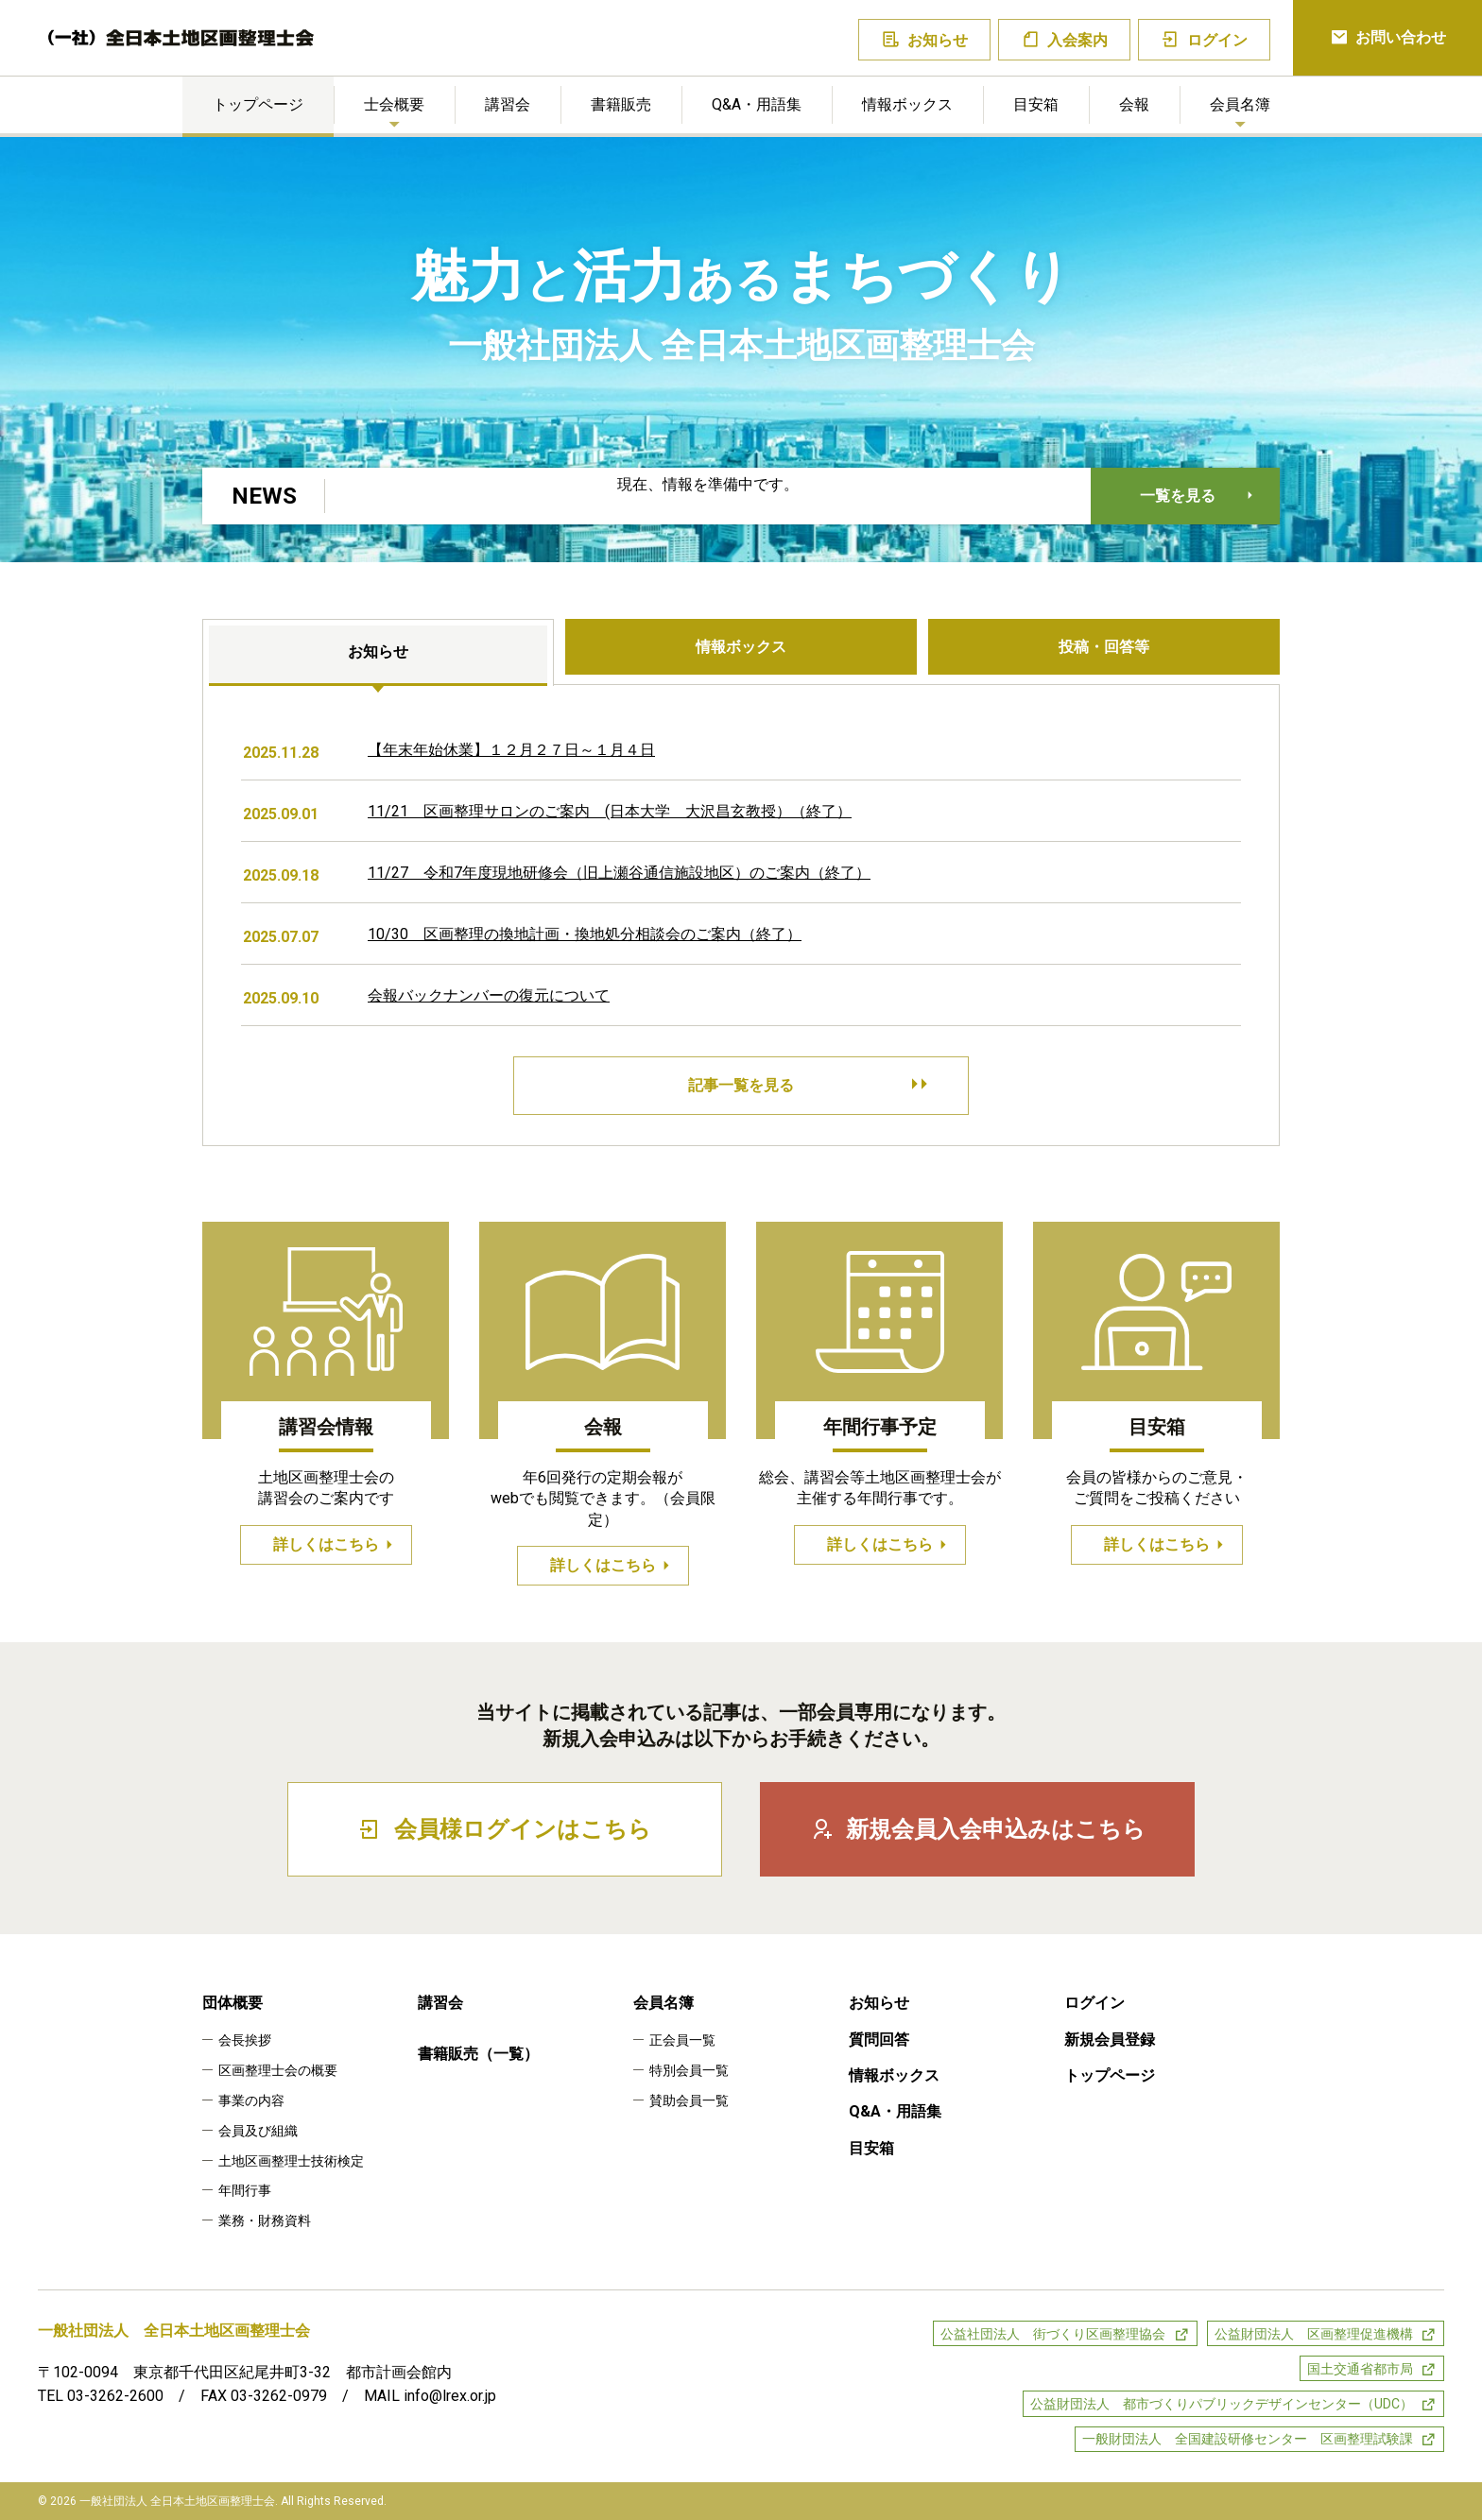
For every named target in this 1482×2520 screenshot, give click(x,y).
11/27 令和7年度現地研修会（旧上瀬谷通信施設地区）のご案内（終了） (619, 873)
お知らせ (925, 40)
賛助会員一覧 (689, 2100)
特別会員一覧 (689, 2070)
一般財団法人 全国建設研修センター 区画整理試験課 (1247, 2438)
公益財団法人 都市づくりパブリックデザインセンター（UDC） (1221, 2403)
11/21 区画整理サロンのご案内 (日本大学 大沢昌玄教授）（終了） (610, 811)
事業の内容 (251, 2100)
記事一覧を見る (805, 1085)
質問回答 (879, 2040)
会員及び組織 (258, 2130)
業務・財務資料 (264, 2220)
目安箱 (1036, 104)
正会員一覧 (682, 2040)
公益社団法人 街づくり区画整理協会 (1052, 2333)
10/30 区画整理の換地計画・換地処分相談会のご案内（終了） (584, 934)
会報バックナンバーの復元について (489, 995)
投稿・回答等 (1104, 647)
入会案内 (1065, 40)
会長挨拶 (244, 2040)
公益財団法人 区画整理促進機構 (1314, 2333)
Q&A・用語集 (756, 104)
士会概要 (394, 104)
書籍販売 (621, 104)
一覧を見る (1177, 496)
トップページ (258, 104)
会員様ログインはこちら (504, 1829)
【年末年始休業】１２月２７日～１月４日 (511, 750)
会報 (1134, 104)
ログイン (1205, 40)
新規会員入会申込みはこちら (978, 1829)
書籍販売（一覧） (478, 2054)
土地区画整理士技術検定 (291, 2161)
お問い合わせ (1388, 38)
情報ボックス (907, 104)
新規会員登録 (1109, 2040)
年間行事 (244, 2190)
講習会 (507, 104)
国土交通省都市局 (1360, 2368)
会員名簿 (1240, 104)
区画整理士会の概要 (277, 2070)
